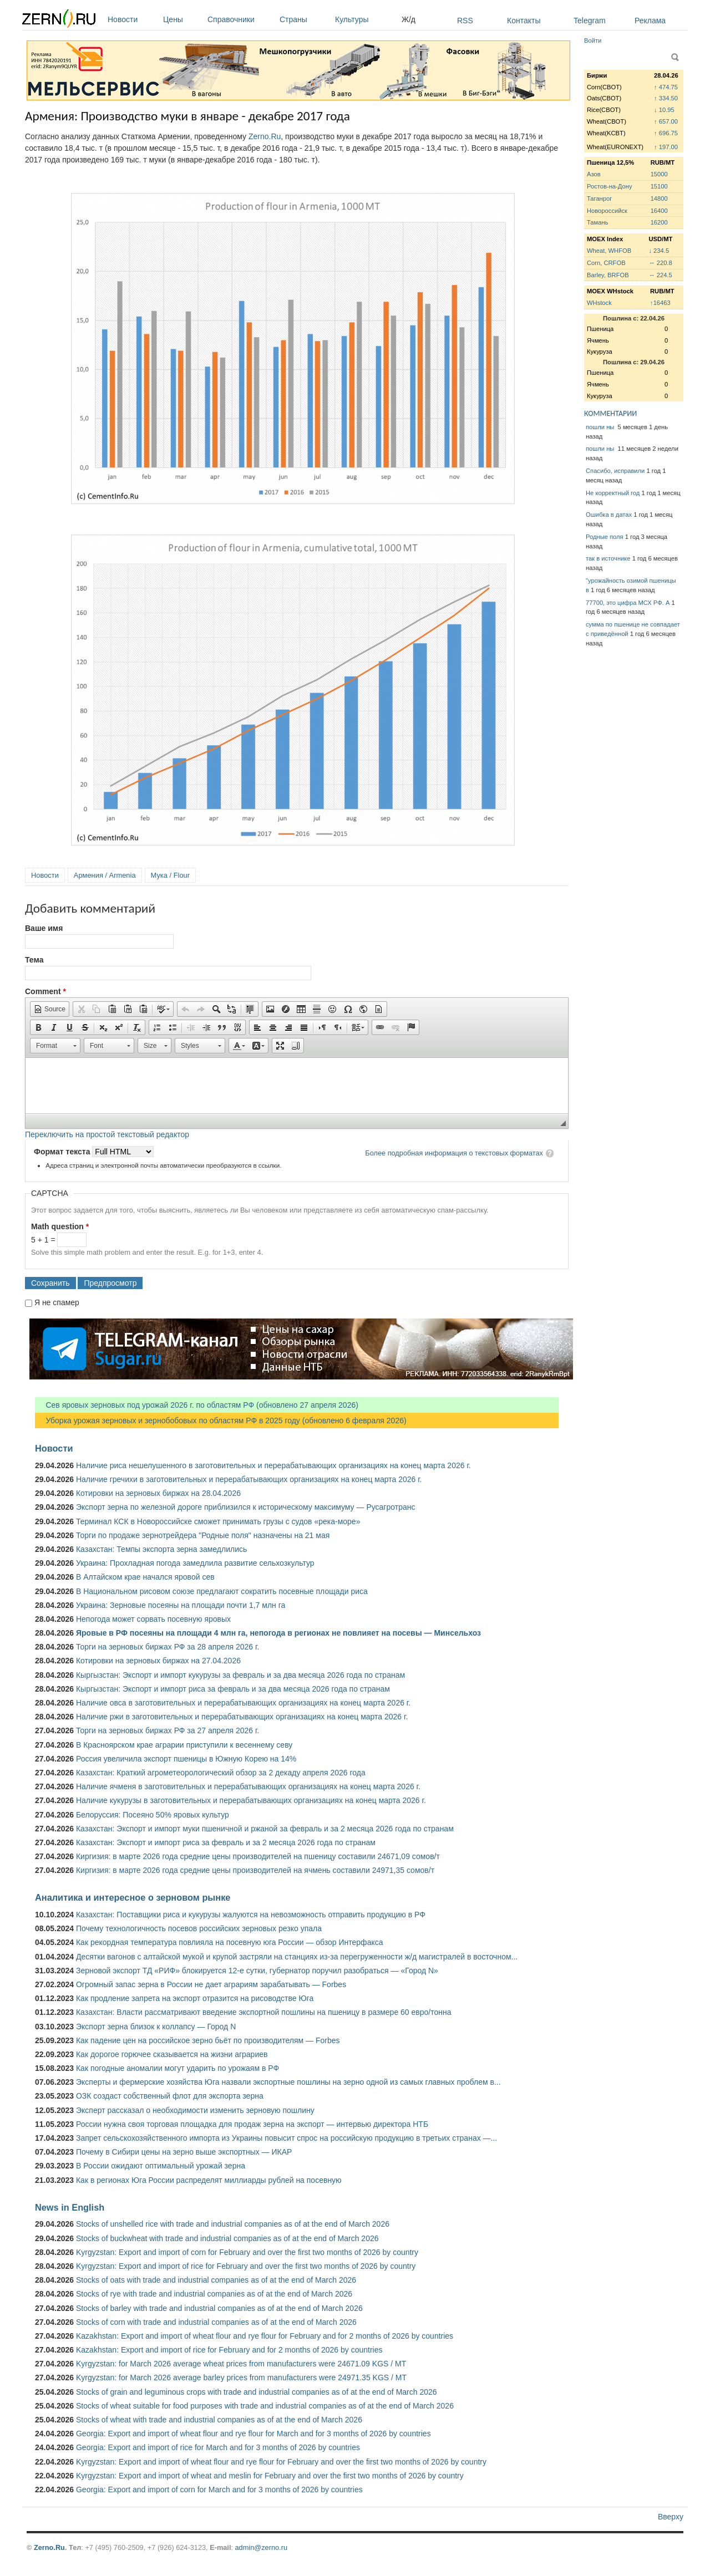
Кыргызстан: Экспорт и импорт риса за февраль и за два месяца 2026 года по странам (233, 1688)
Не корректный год (613, 493)
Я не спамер (56, 1302)
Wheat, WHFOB (609, 250)
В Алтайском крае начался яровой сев (145, 1576)
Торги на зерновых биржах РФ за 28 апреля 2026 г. (167, 1646)
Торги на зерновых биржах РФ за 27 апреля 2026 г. (167, 1730)
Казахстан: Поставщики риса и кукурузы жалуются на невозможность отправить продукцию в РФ (250, 1914)
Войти (592, 40)
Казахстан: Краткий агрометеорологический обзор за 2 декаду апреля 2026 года (221, 1772)
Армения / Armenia (105, 875)
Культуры (365, 19)
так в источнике (608, 558)
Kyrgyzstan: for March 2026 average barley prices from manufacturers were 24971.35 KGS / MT (241, 2377)
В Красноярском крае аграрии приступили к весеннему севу (184, 1744)
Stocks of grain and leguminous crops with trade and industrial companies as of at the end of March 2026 (256, 2391)
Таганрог (599, 198)
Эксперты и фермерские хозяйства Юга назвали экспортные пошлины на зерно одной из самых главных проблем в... (288, 2082)
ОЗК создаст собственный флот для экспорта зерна (169, 2095)
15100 (659, 186)
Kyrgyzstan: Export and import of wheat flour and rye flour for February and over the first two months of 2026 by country (281, 2461)
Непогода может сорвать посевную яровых (153, 1619)
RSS (465, 20)
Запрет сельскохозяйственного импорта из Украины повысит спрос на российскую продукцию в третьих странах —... (286, 2138)
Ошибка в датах (609, 514)
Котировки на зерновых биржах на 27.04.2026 (158, 1660)
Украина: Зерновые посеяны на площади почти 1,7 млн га (180, 1605)
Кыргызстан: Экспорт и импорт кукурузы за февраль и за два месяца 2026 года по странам (240, 1675)
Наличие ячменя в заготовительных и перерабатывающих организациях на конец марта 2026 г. (248, 1786)
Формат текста (63, 1151)
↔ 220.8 (660, 262)
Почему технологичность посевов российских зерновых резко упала (199, 1928)
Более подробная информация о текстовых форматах (454, 1153)
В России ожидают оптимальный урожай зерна (160, 2165)
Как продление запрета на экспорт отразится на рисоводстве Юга (194, 1998)
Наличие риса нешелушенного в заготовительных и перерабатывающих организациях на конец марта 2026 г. (273, 1465)
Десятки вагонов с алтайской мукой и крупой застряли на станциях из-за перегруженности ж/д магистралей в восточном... (297, 1956)
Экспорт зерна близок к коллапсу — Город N (156, 2026)
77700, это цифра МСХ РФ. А (628, 602)
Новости (133, 19)
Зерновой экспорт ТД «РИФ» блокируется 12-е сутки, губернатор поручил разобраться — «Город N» (257, 1970)
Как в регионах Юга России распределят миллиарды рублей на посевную (209, 2180)
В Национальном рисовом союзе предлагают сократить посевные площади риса (222, 1591)
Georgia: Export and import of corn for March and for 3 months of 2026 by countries (219, 2489)
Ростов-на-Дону (609, 186)
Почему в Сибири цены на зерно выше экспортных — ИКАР (184, 2151)
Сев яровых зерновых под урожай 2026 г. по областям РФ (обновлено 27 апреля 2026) (196, 1405)
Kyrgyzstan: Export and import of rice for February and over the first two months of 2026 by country (245, 2266)
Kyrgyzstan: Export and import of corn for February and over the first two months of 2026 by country (247, 2252)
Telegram (590, 20)
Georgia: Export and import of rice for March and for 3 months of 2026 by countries (218, 2447)
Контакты (523, 20)
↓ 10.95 (664, 109)
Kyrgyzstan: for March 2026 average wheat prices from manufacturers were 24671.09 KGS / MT (241, 2363)
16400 (659, 210)
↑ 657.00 (666, 121)
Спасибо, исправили (615, 470)
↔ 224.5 (660, 275)
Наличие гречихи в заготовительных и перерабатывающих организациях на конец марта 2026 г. (249, 1479)
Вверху (670, 2516)
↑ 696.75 (666, 133)
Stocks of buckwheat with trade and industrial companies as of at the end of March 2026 (227, 2238)
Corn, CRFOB (606, 262)
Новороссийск (607, 210)
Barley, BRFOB (608, 275)
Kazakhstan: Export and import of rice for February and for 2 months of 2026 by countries (229, 2349)
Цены (182, 19)
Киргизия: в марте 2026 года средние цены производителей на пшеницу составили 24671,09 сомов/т (258, 1856)
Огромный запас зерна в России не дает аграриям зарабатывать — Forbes (211, 1984)
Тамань (597, 222)
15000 (659, 174)
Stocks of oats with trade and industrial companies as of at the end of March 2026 (216, 2279)
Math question (60, 1226)
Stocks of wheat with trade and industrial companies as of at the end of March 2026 (219, 2419)
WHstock (599, 302)
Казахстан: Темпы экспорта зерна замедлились (161, 1549)
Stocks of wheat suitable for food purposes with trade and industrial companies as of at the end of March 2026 (265, 2405)
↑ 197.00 (666, 147)
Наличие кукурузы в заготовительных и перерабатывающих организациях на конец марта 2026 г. (251, 1800)
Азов (594, 174)
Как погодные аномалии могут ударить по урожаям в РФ (177, 2068)
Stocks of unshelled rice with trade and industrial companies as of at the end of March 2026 (232, 2223)
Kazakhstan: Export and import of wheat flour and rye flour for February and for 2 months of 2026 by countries (264, 2335)
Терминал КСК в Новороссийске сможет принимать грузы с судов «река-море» (218, 1521)
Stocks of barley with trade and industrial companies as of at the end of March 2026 (219, 2308)
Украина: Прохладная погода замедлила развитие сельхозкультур (195, 1563)
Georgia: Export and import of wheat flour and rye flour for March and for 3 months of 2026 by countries (253, 2433)
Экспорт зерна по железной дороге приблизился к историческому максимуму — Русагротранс (245, 1507)
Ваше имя (44, 928)
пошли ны (601, 427)
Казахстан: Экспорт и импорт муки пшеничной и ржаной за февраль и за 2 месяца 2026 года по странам (265, 1828)
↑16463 (660, 302)
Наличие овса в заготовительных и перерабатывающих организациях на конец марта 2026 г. (243, 1702)
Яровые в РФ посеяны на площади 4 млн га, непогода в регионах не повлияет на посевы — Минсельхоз (278, 1632)
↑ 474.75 (666, 87)
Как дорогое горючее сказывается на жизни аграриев (171, 2054)
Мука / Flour (170, 875)
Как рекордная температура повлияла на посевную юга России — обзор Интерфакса (229, 1942)
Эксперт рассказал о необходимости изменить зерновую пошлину (195, 2110)
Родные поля (604, 536)
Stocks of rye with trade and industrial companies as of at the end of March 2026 (214, 2293)
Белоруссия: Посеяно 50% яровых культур (152, 1814)
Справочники (240, 19)
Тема (34, 959)
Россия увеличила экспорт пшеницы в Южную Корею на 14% (186, 1758)
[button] (50, 1009)
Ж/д (408, 19)
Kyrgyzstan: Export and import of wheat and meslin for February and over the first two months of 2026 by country (270, 2475)
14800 (659, 198)
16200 (659, 222)
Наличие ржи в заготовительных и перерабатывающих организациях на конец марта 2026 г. (242, 1716)
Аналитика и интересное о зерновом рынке (132, 1897)
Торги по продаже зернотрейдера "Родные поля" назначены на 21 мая (202, 1535)
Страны (304, 19)
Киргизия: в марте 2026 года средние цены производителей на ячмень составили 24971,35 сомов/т (255, 1870)
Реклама (650, 20)
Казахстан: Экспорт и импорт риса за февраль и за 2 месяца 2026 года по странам (226, 1842)
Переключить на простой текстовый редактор (107, 1134)
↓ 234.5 (658, 250)
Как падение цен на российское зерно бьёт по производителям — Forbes (207, 2040)
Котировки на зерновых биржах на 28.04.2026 (158, 1493)
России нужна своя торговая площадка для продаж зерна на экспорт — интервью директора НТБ (252, 2124)
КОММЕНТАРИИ (610, 413)
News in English (69, 2207)
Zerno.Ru (264, 136)
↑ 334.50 (666, 98)
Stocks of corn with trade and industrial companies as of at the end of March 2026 (216, 2322)
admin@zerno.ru (261, 2547)
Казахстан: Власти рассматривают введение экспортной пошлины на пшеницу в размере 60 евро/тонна (264, 2012)
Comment (45, 991)
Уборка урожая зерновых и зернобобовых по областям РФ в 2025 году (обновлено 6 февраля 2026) (221, 1420)
